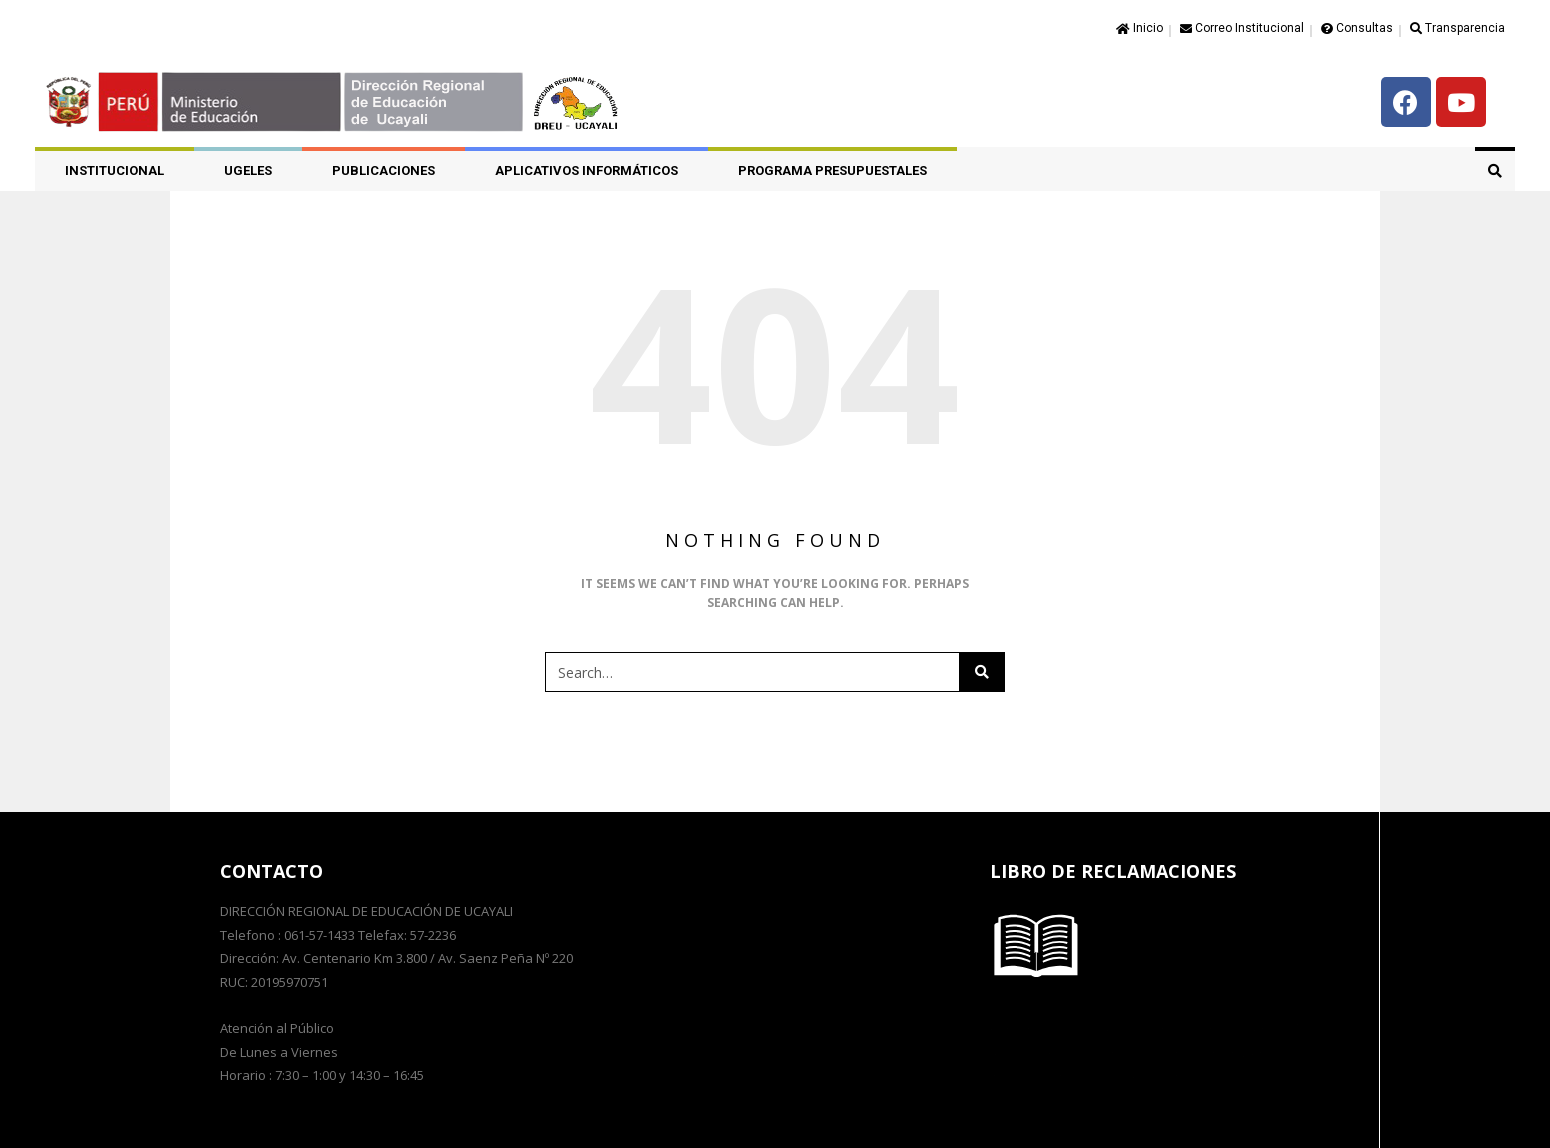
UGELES (248, 170)
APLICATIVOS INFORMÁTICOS (586, 170)
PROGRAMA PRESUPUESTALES (832, 170)
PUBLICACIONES (383, 170)
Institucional (114, 170)
